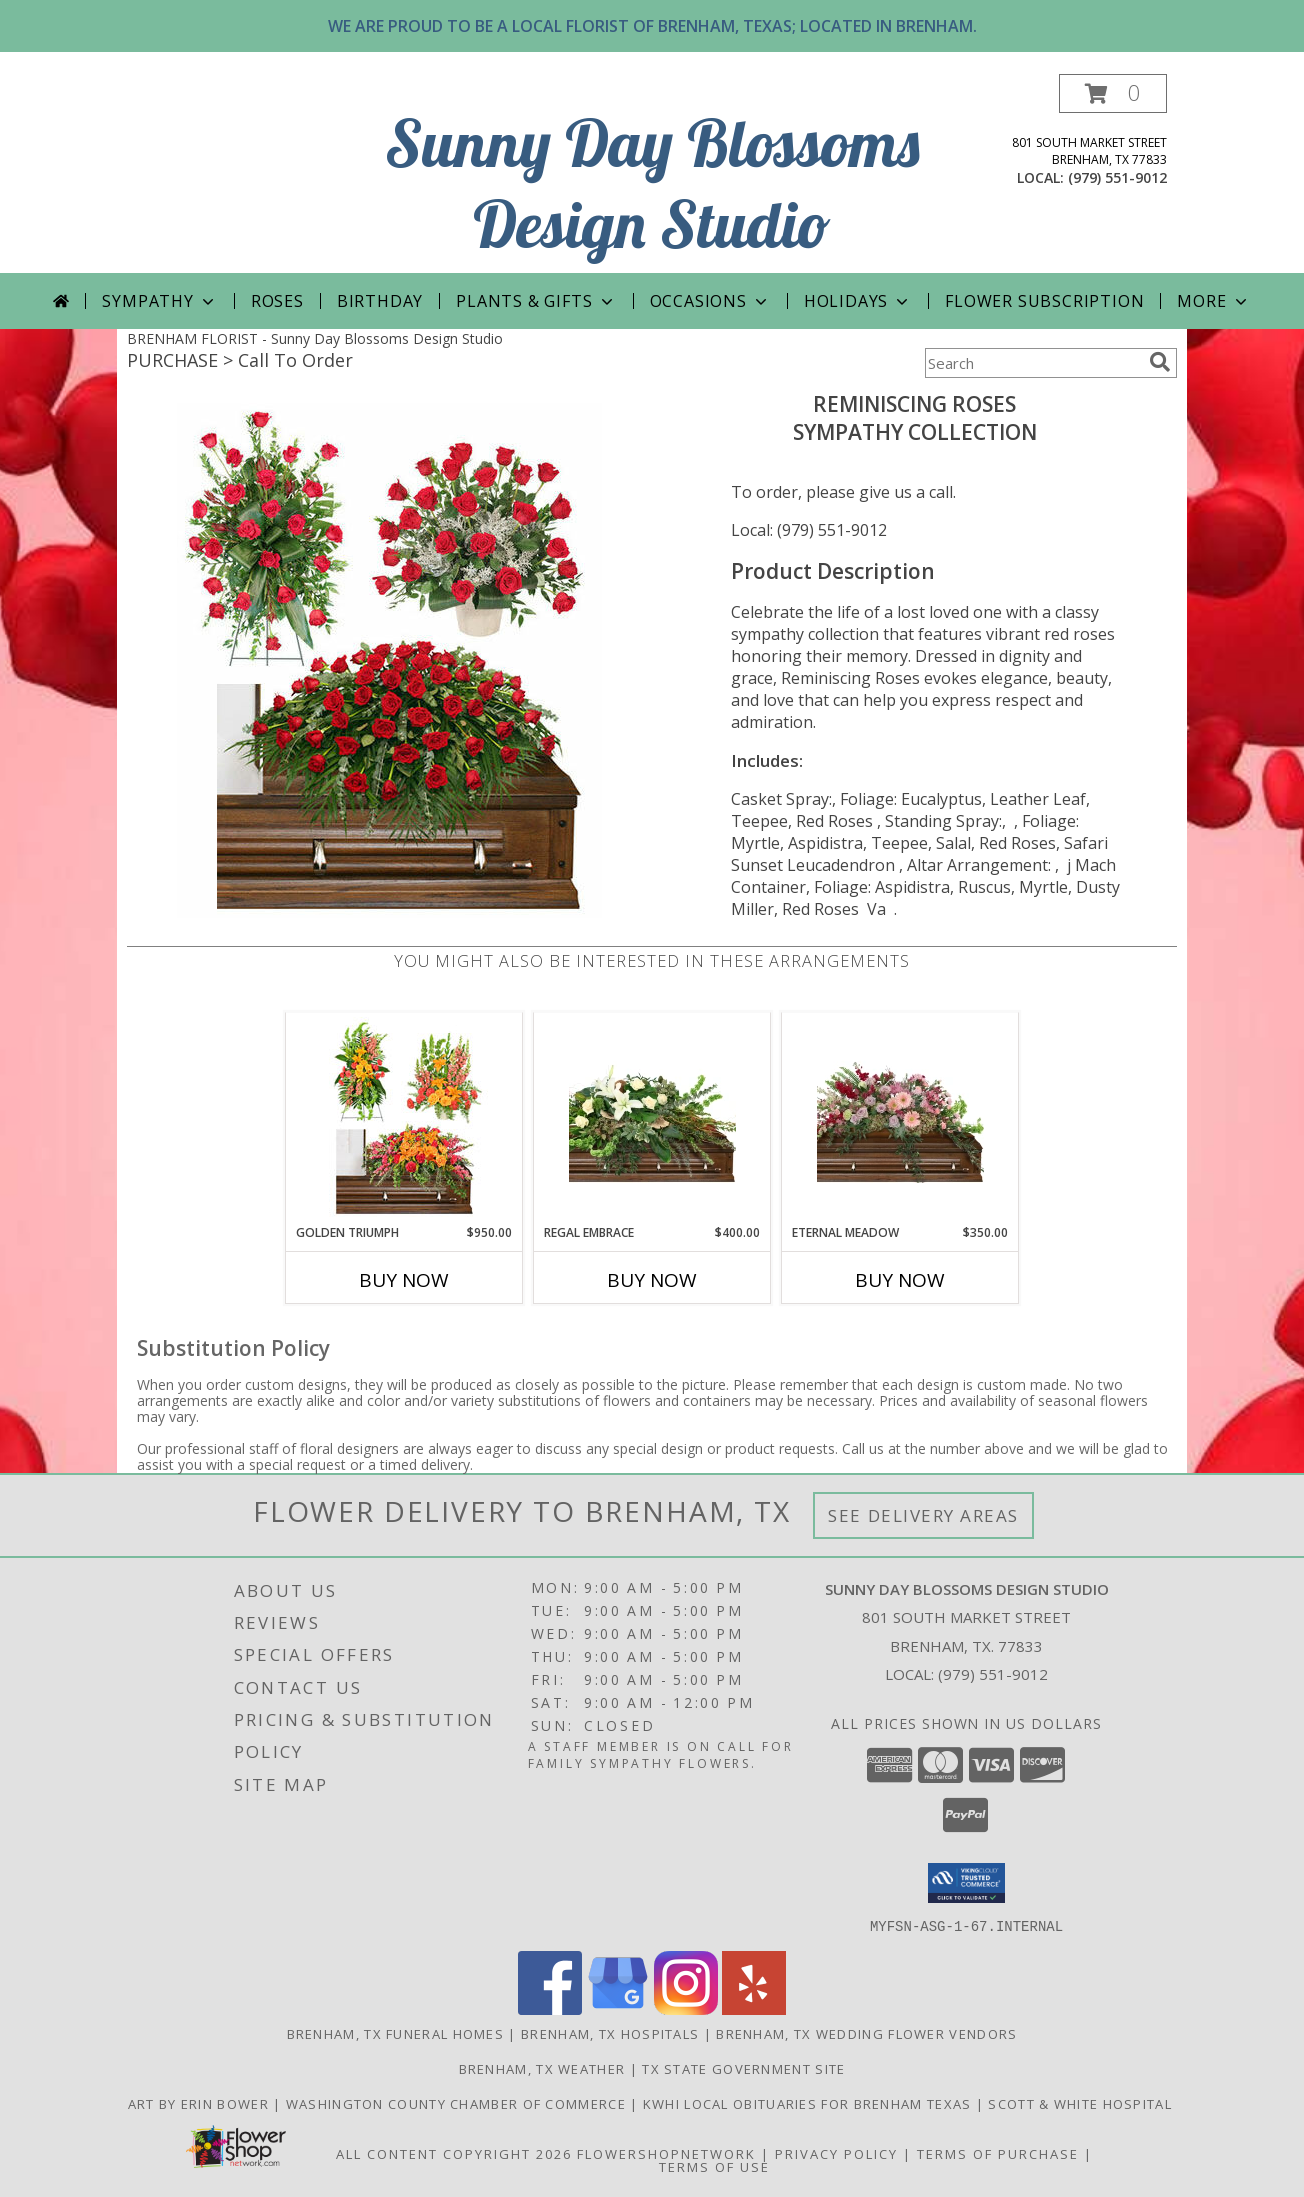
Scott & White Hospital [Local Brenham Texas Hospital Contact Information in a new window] (1082, 2103)
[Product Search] (1033, 363)
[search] (1160, 362)
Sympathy (159, 301)
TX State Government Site (743, 2068)
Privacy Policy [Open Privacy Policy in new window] (836, 2153)
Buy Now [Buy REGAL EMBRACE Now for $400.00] (652, 1280)
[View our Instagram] (686, 2008)
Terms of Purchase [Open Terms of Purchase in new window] (998, 2153)
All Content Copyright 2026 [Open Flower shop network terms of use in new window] (454, 2153)
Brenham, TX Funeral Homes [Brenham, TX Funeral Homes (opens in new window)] (396, 2033)
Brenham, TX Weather (542, 2068)
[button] (1113, 93)
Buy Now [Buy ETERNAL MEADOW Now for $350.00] (900, 1280)
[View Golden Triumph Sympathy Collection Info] (404, 1118)
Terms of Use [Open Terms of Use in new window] (714, 2166)
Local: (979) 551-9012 (809, 530)
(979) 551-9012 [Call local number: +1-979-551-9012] (1117, 177)
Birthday (380, 301)
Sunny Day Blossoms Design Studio (652, 183)
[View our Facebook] (550, 2008)
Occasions (710, 301)
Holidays (858, 301)
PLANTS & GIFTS (536, 301)
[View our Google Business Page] (618, 2008)
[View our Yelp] (754, 2008)
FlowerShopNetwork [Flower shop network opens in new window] (666, 2153)
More (1213, 301)
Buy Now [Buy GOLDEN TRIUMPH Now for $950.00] (404, 1280)
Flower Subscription (1044, 301)
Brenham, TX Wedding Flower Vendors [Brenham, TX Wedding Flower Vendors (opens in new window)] (866, 2033)
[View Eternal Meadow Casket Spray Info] (900, 1118)
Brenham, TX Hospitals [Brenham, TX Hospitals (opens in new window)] (610, 2033)
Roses (277, 301)
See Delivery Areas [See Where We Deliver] (923, 1515)
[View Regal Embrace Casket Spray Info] (652, 1118)
